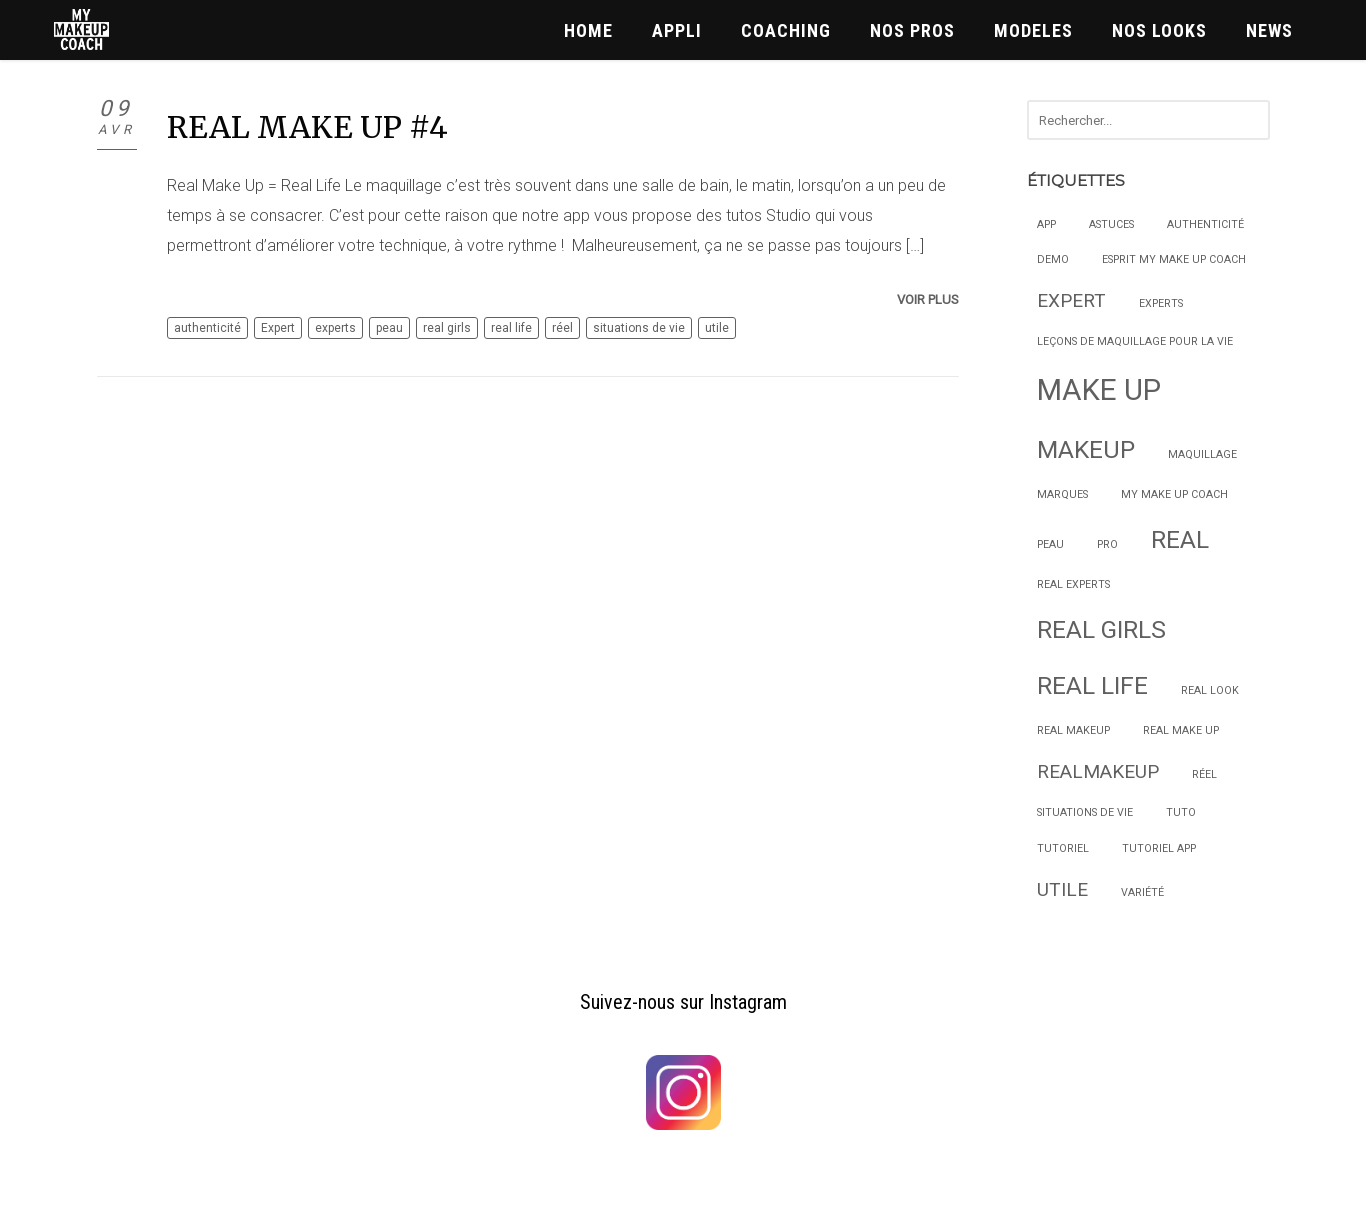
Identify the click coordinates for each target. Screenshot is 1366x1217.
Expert (278, 328)
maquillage (1202, 454)
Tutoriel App (1159, 848)
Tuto (1181, 812)
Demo (1053, 259)
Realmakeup (1098, 771)
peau (389, 328)
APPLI (677, 30)
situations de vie (639, 328)
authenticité (207, 328)
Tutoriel (1063, 848)
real (1180, 539)
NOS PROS (912, 30)
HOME (588, 30)
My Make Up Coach (1174, 494)
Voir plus (928, 299)
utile (717, 328)
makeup (1086, 449)
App (1046, 224)
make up (1099, 390)
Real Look (1210, 690)
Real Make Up (1181, 730)
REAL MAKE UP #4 (307, 127)
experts (335, 328)
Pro (1107, 544)
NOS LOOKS (1159, 30)
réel (562, 328)
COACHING (786, 30)
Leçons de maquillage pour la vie (1135, 341)
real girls (447, 328)
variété (1142, 892)
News (1269, 30)
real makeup (1073, 730)
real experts (1073, 584)
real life (511, 328)
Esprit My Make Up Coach (1174, 259)
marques (1062, 494)
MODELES (1033, 30)
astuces (1111, 224)
